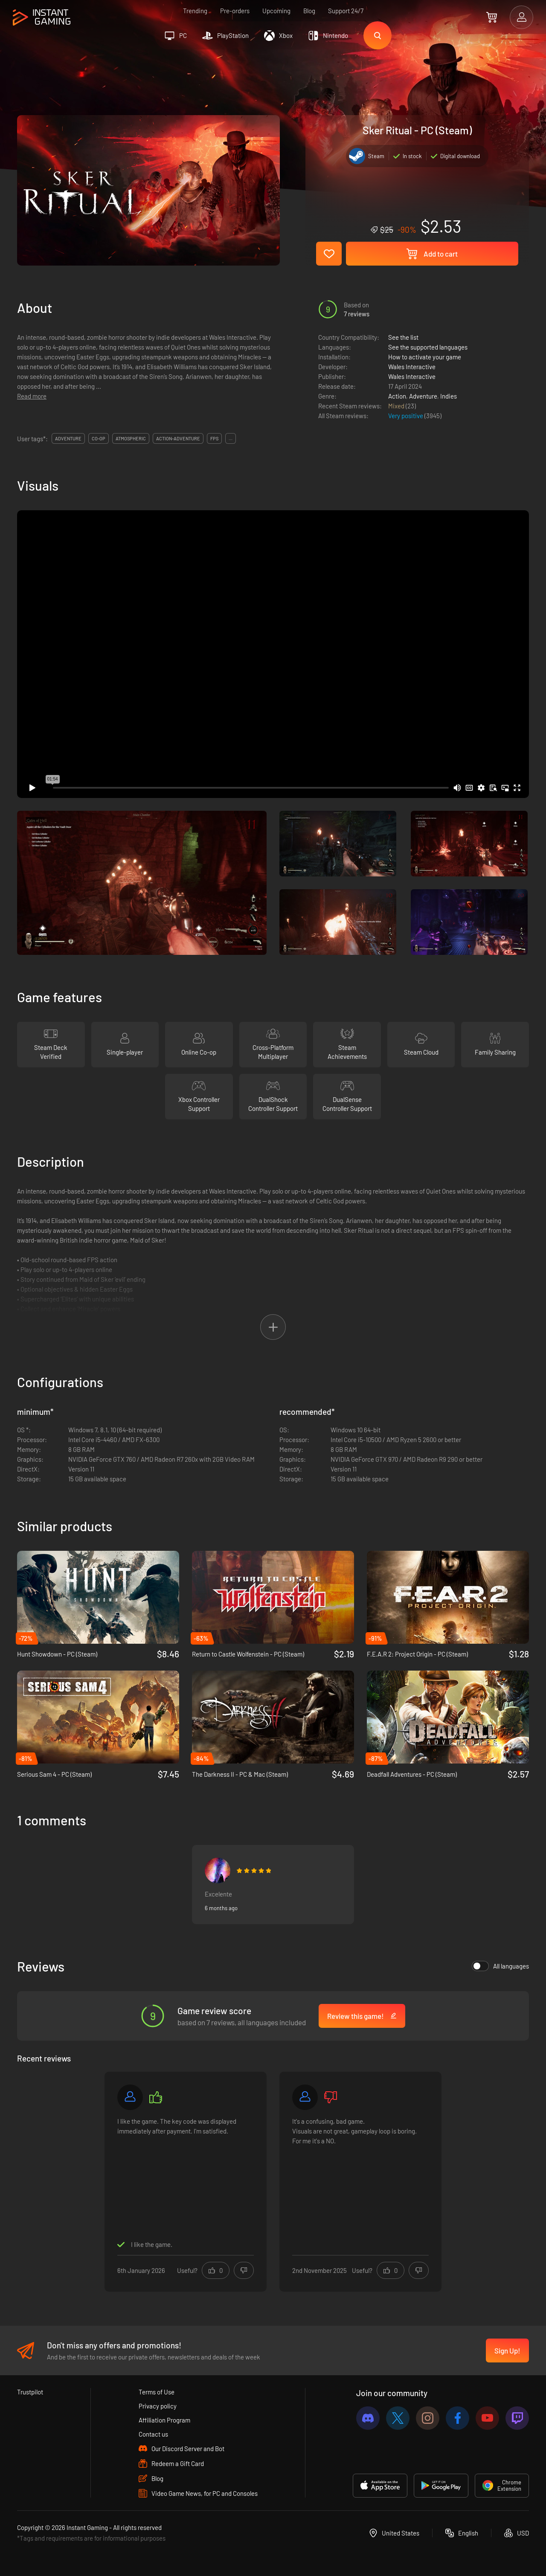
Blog (309, 10)
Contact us (153, 2434)
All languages (500, 1966)
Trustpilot (30, 2392)
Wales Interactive (412, 366)
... (230, 438)
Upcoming (276, 10)
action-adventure (178, 438)
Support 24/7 (345, 10)
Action (397, 396)
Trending (195, 10)
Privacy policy (158, 2406)
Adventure (423, 396)
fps (214, 438)
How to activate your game (424, 357)
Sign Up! (507, 2350)
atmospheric (131, 438)
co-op (98, 438)
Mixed (397, 406)
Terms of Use (156, 2392)
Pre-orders (235, 10)
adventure (68, 438)
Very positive (406, 415)
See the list (403, 337)
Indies (448, 396)
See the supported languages (428, 347)
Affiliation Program (164, 2420)
